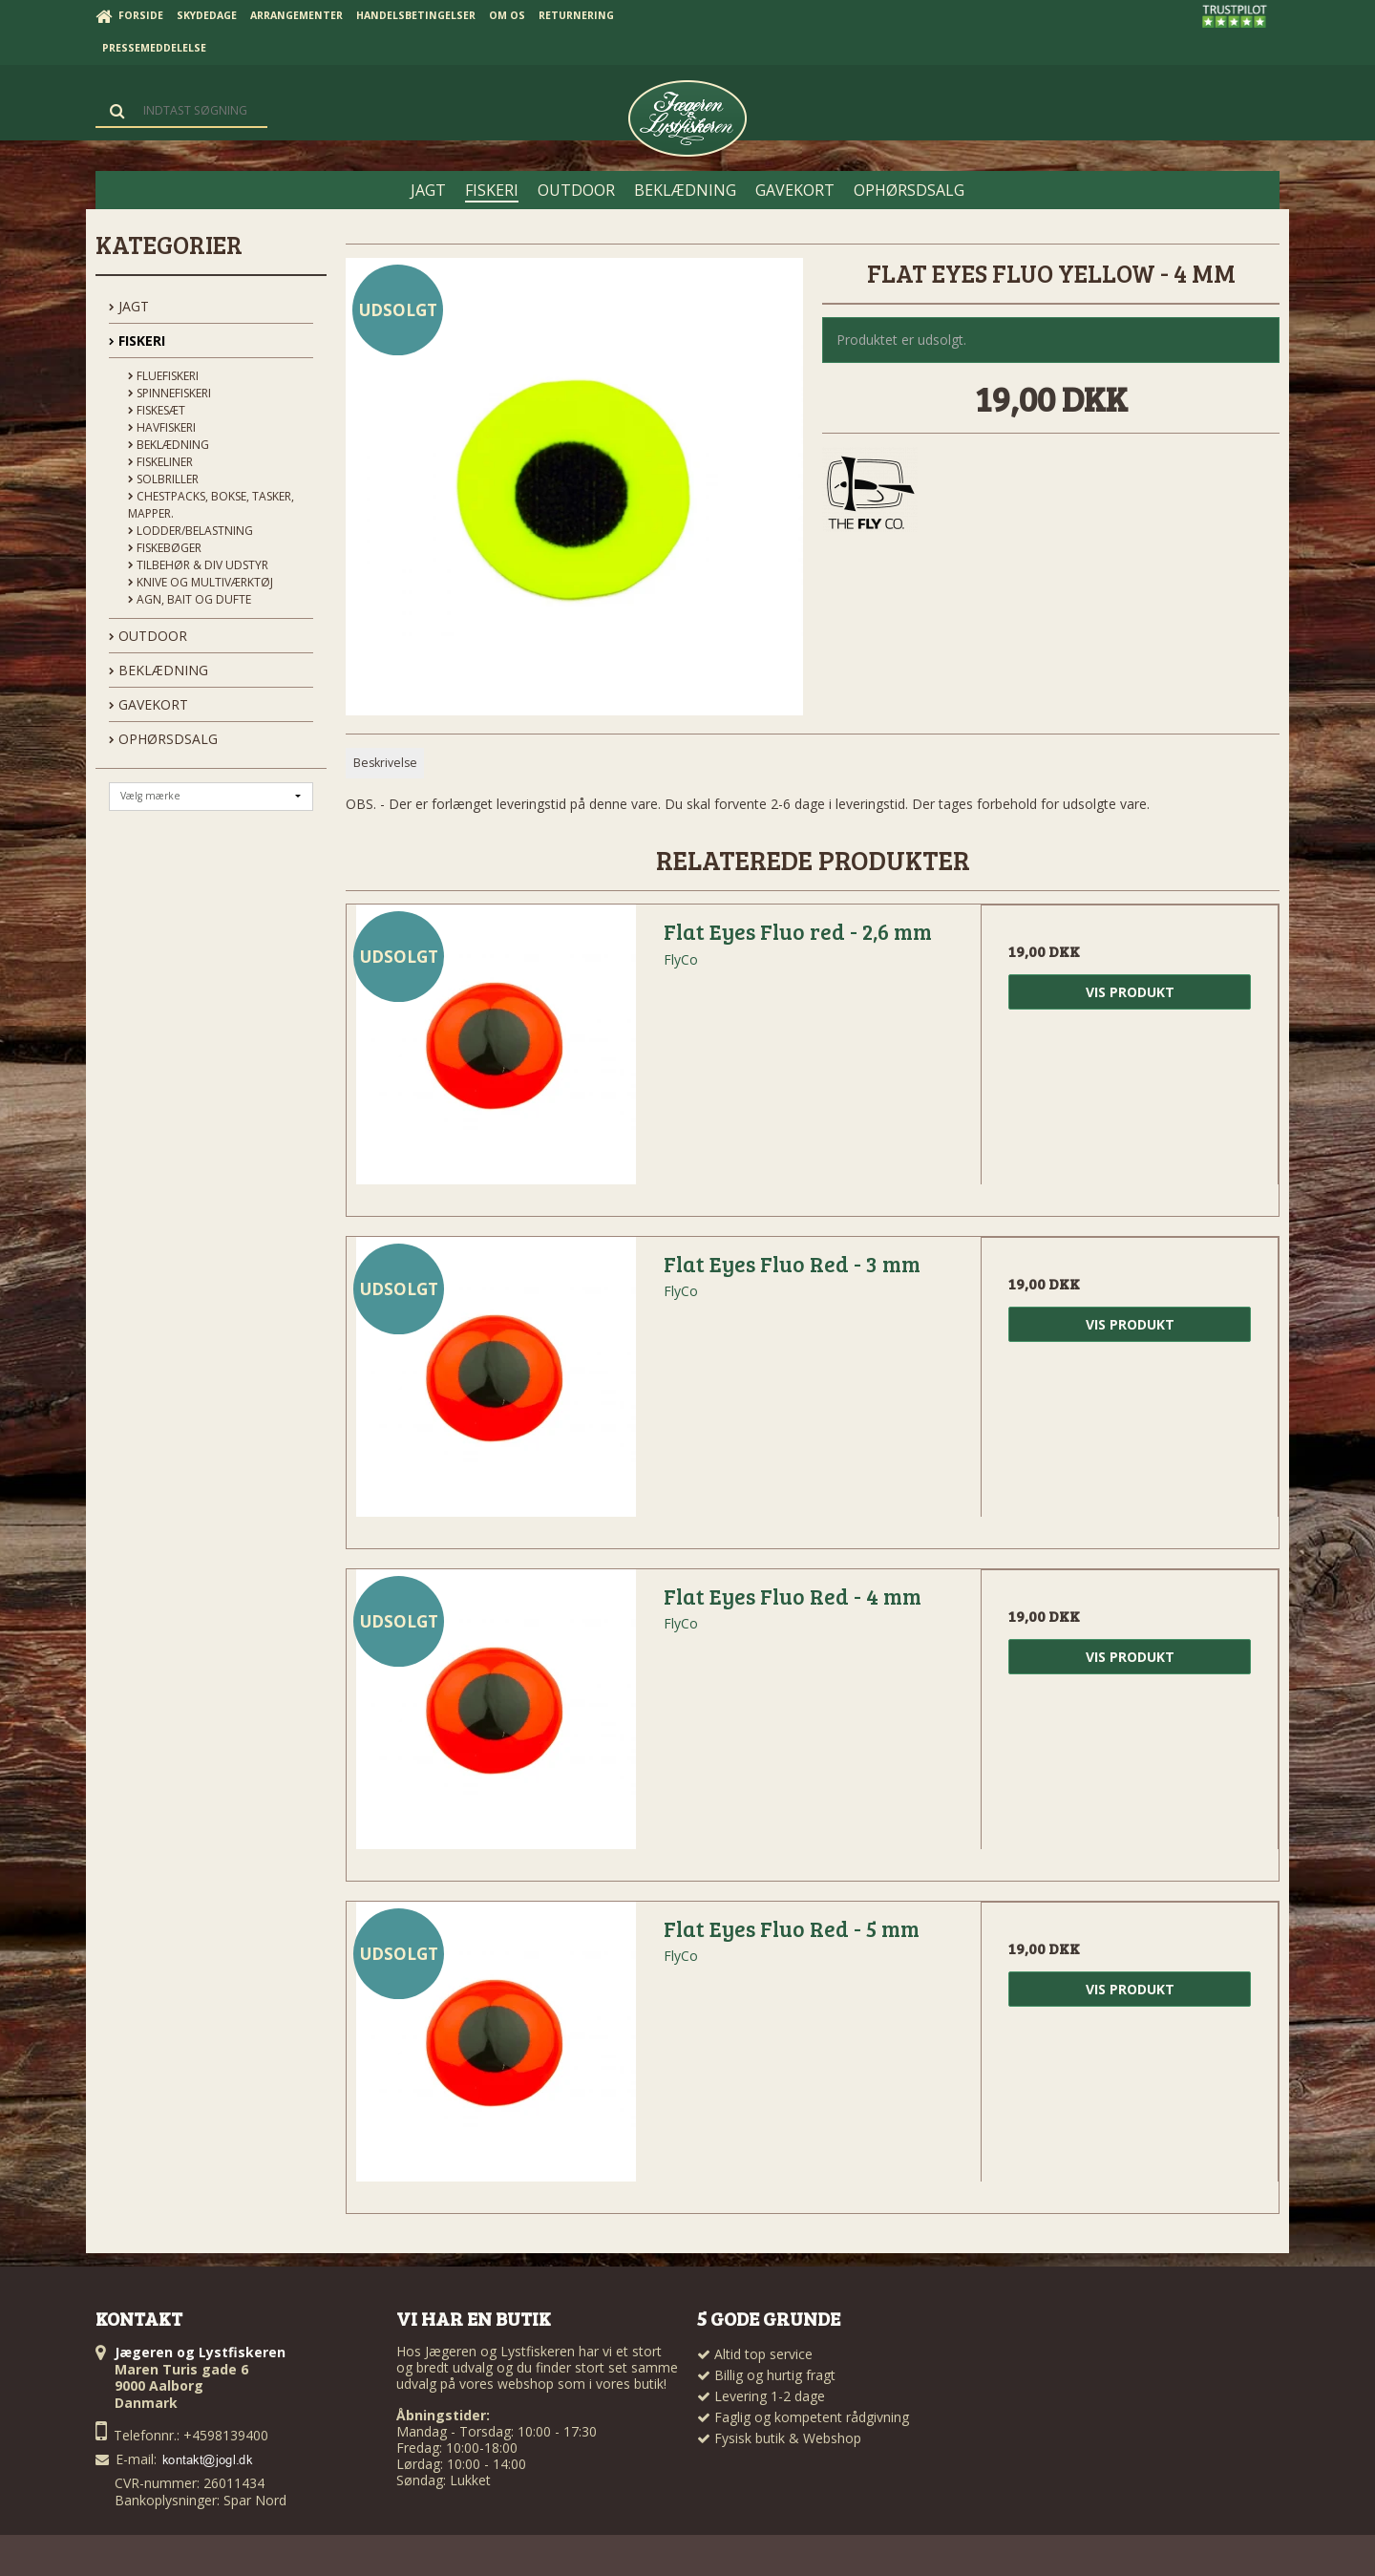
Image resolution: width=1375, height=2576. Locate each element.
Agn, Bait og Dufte (189, 599)
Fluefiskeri (163, 376)
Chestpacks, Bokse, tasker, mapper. (211, 505)
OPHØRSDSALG (163, 739)
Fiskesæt (156, 410)
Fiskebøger (164, 548)
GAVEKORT (148, 704)
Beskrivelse (385, 763)
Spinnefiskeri (169, 393)
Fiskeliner (160, 462)
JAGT (129, 306)
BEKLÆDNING (158, 670)
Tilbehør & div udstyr (198, 565)
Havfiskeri (162, 427)
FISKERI (137, 340)
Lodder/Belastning (190, 530)
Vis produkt (1130, 992)
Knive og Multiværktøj (200, 582)
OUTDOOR (148, 636)
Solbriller (163, 479)
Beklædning (168, 444)
